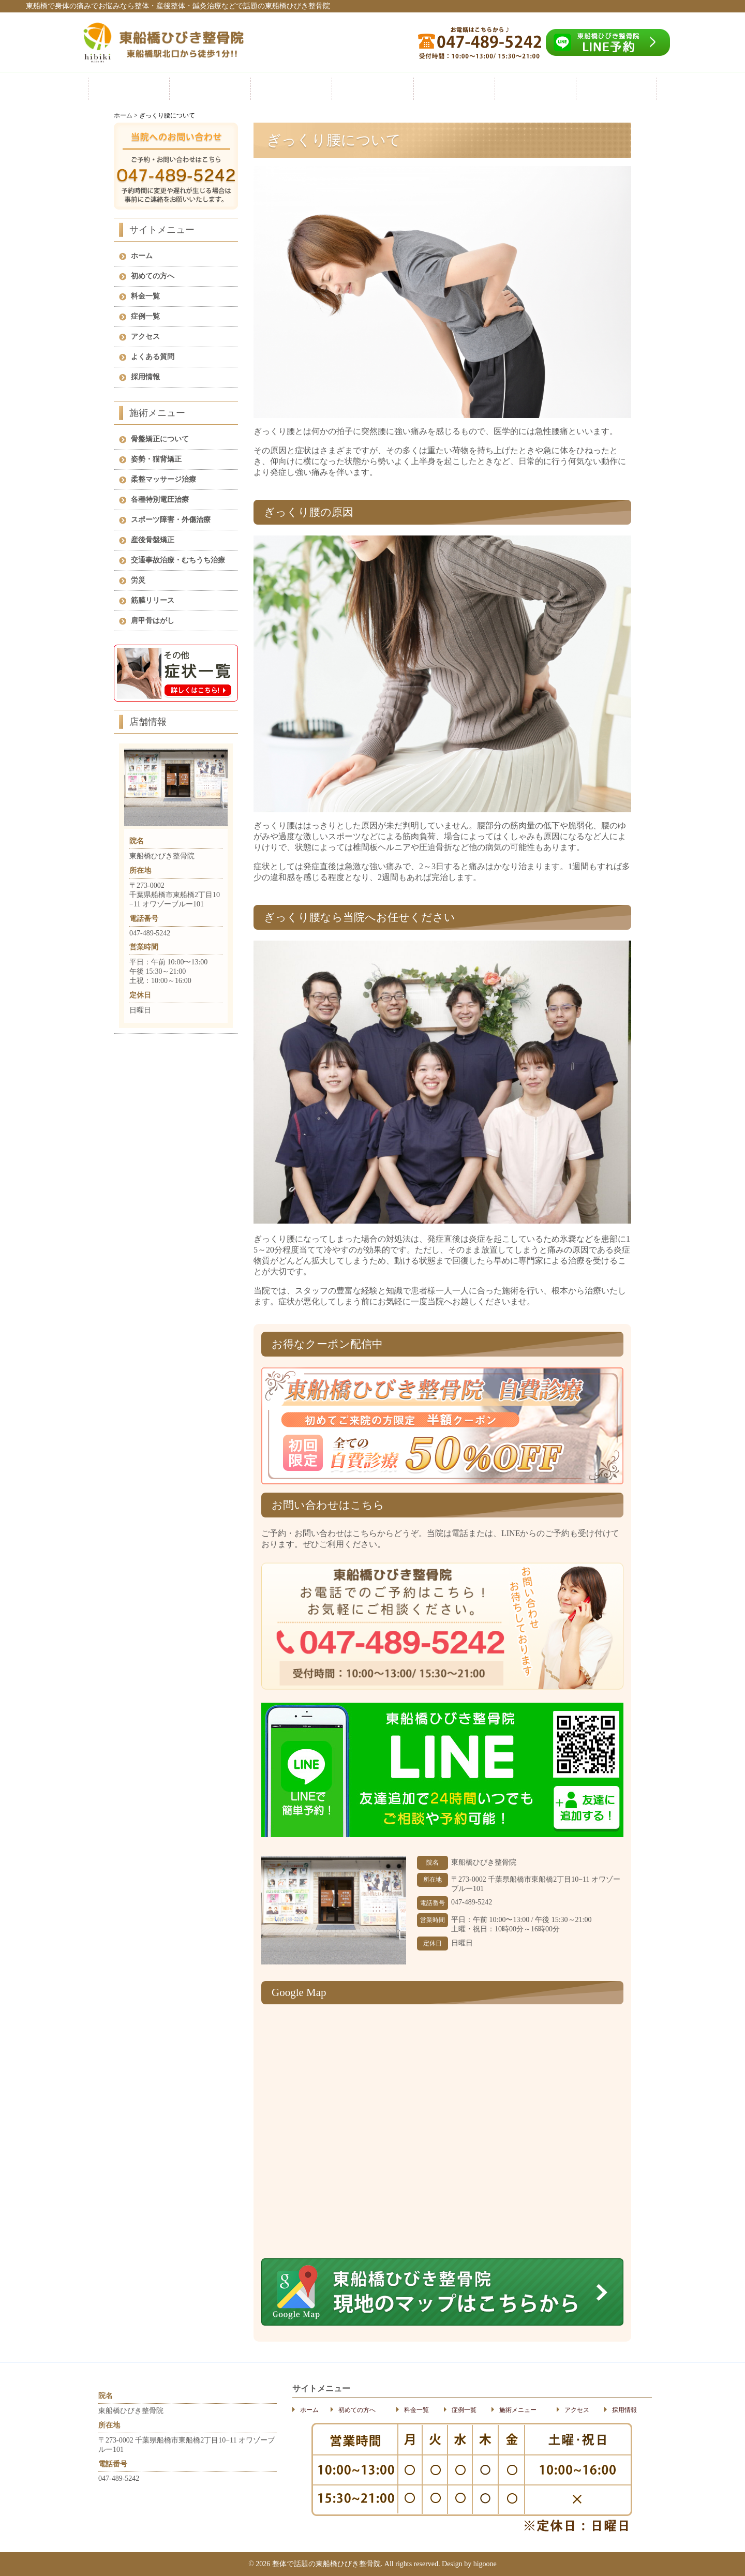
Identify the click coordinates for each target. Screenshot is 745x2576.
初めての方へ (210, 89)
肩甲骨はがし (152, 620)
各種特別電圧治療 (160, 499)
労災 (138, 580)
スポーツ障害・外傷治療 (171, 520)
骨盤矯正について (160, 439)
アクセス (535, 89)
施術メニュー (454, 89)
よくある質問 (152, 357)
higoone (485, 2564)
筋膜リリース (152, 600)
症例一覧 (372, 89)
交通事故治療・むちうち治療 (178, 560)
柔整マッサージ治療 (163, 479)
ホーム (129, 89)
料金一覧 (291, 89)
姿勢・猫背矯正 (156, 459)
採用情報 (616, 89)
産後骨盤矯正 (152, 540)
